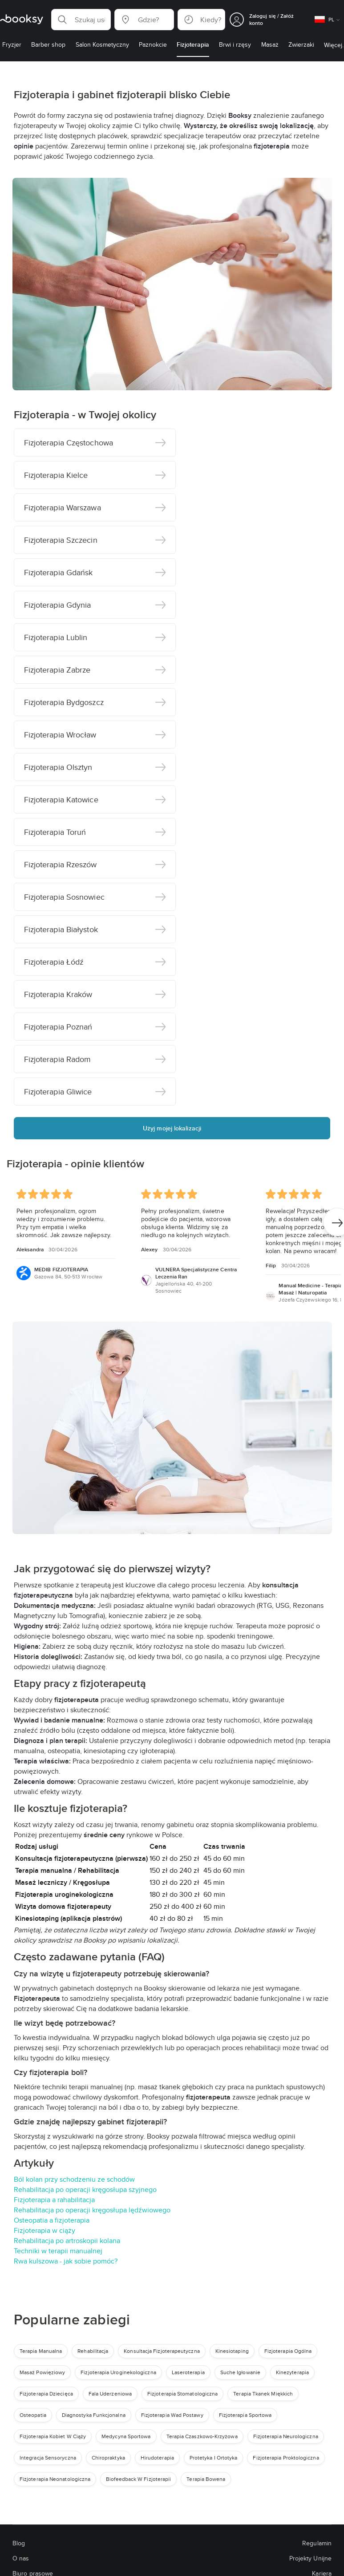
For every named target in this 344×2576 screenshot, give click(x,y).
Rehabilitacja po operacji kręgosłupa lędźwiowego (92, 2210)
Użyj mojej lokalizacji (172, 1128)
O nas (20, 2558)
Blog (18, 2543)
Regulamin (317, 2543)
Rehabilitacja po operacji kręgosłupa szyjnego (85, 2189)
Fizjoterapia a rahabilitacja (54, 2200)
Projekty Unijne (310, 2558)
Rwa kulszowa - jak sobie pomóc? (65, 2261)
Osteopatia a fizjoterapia (51, 2220)
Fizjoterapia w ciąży (44, 2230)
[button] (81, 19)
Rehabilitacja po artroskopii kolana (67, 2240)
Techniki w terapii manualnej (58, 2251)
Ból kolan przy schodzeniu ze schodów (74, 2179)
